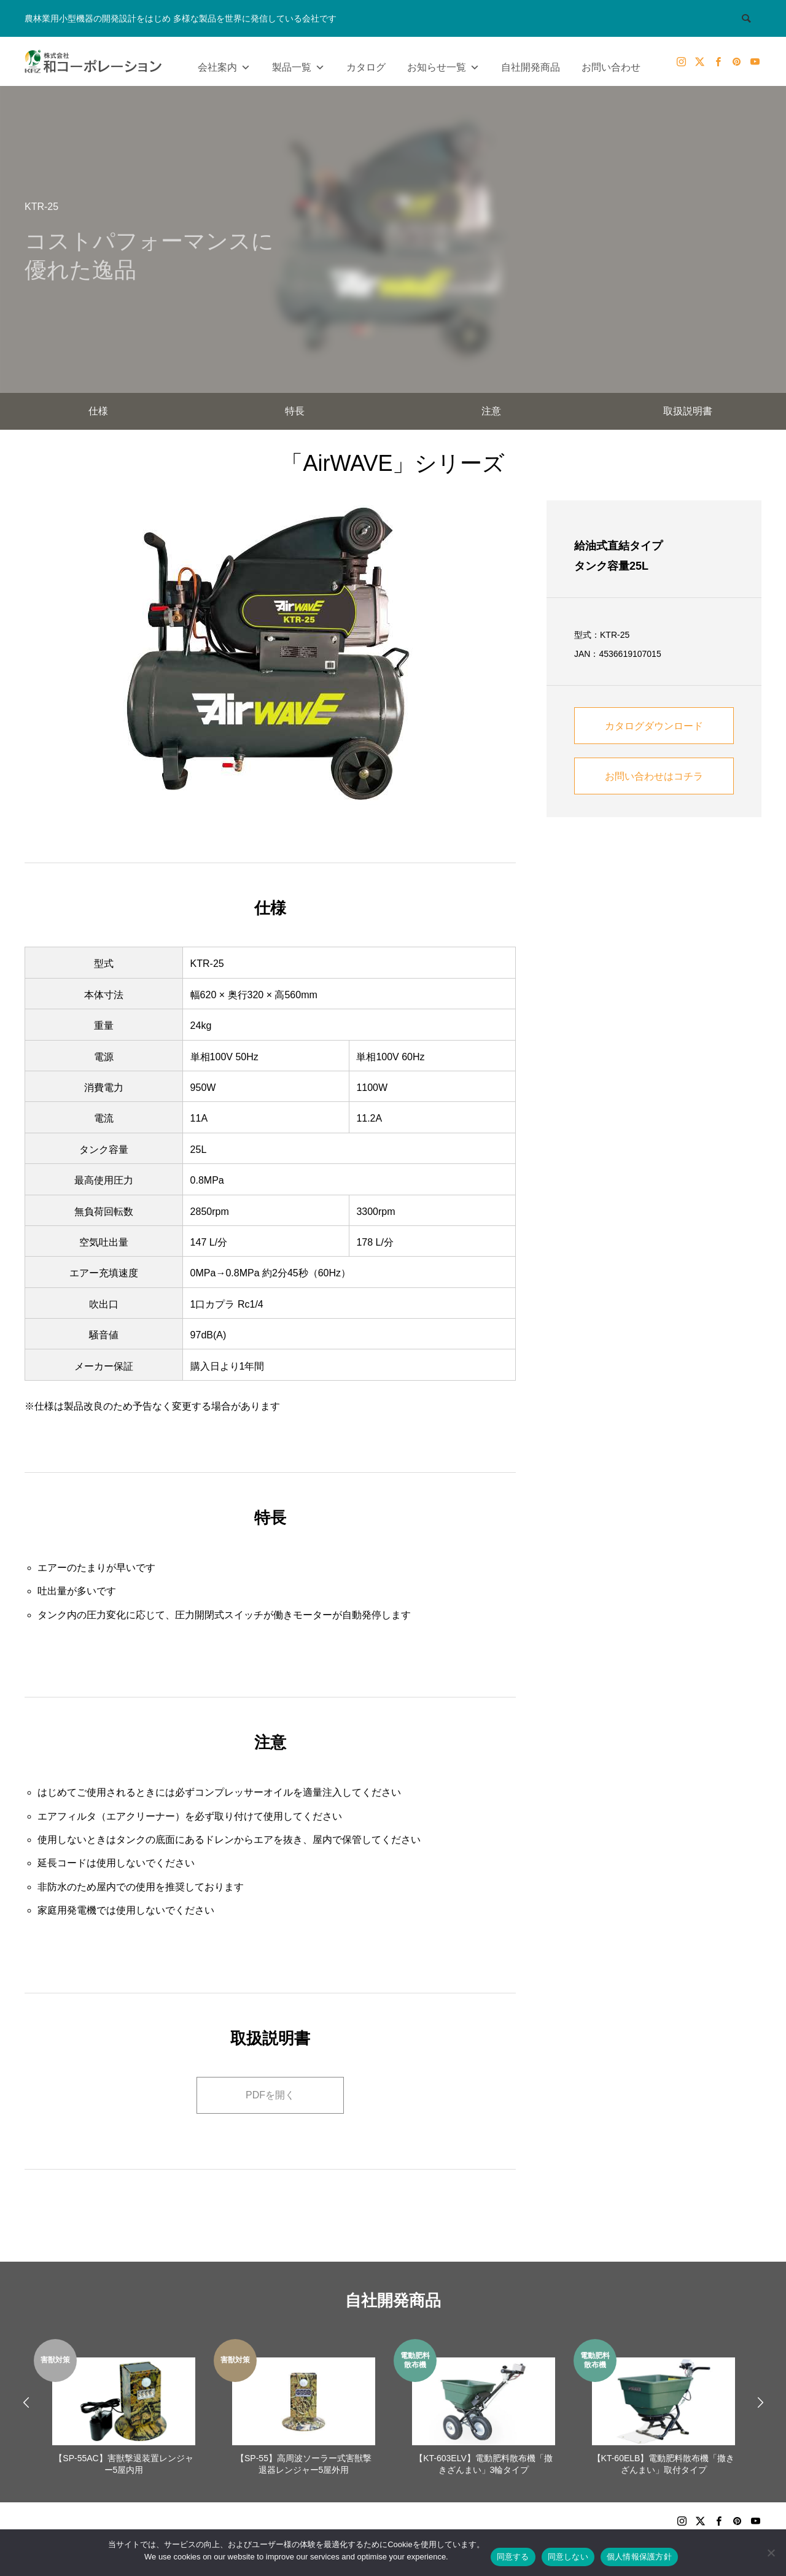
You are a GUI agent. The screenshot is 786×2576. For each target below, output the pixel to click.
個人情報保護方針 (639, 2556)
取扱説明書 (687, 411)
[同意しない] (771, 2553)
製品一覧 (298, 64)
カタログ (366, 67)
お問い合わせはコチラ (654, 776)
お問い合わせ (611, 67)
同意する (513, 2556)
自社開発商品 (530, 67)
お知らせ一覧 (443, 64)
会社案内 (224, 64)
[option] (123, 2408)
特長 (295, 411)
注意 (491, 411)
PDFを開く (270, 2095)
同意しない (568, 2556)
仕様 (98, 411)
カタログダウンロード (654, 726)
